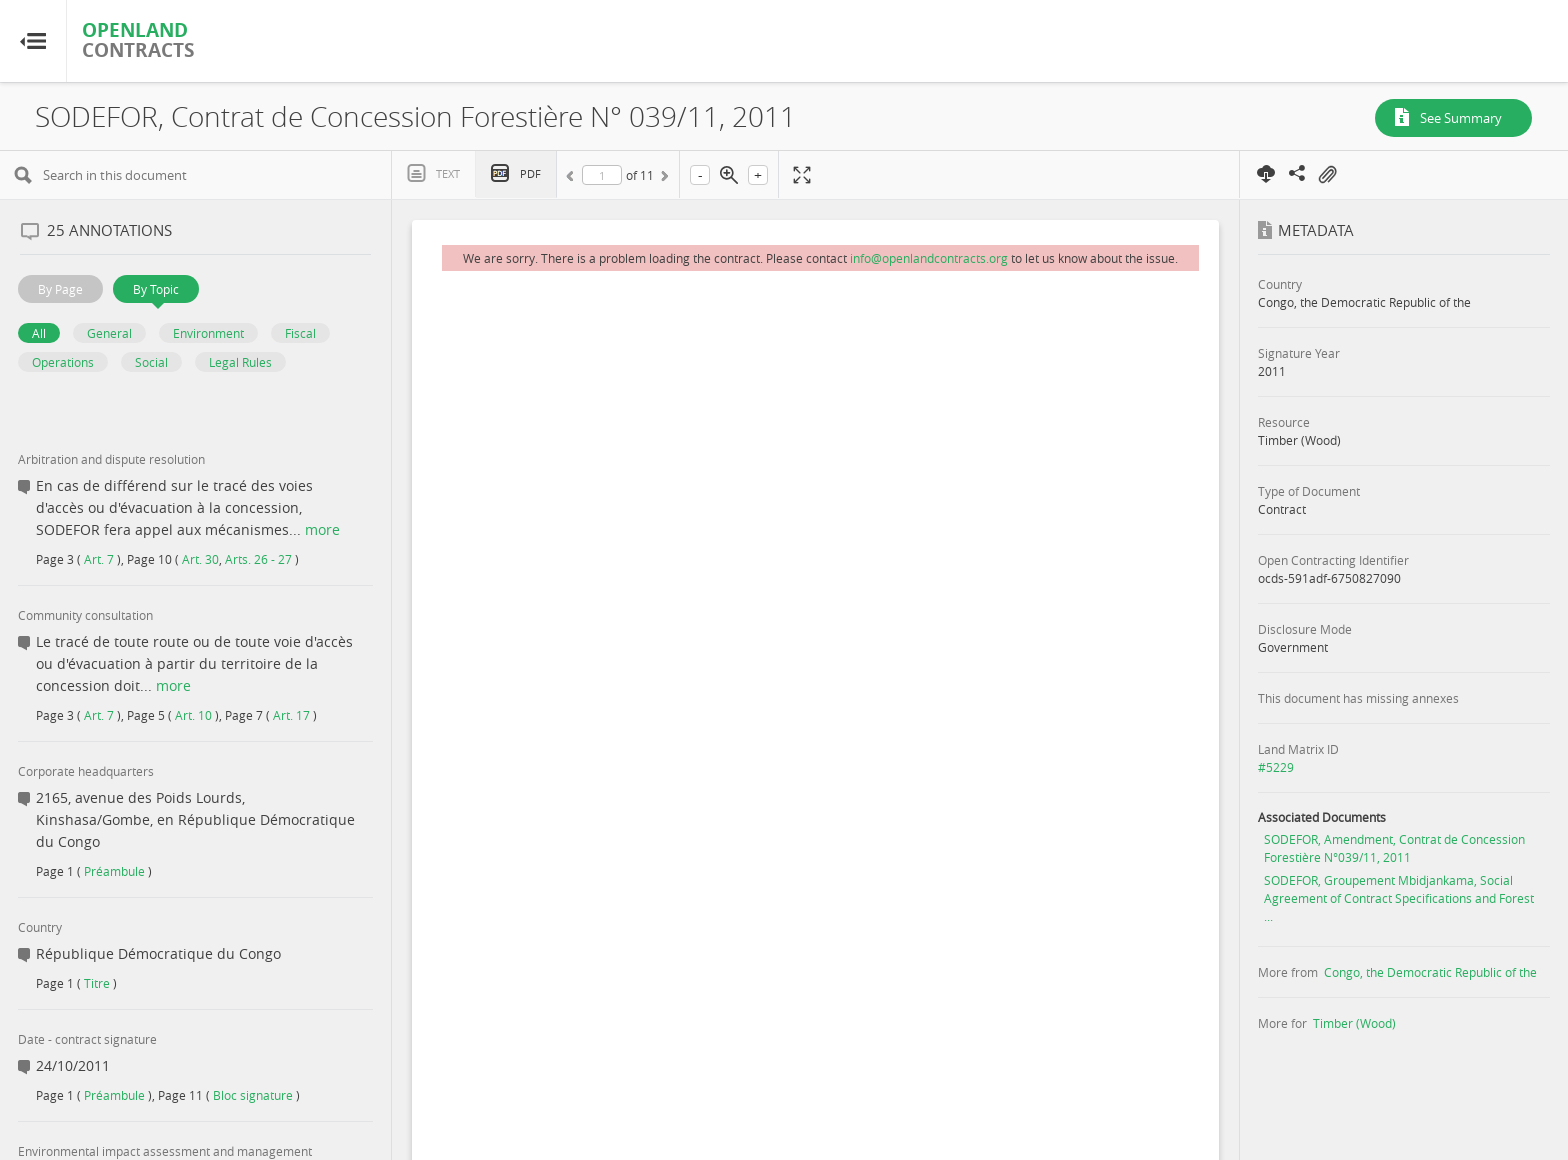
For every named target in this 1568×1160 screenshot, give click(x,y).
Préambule (114, 871)
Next (663, 179)
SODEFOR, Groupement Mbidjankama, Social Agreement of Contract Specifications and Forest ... (1399, 898)
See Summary (1461, 118)
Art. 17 (291, 715)
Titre (97, 983)
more (322, 529)
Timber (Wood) (1354, 1023)
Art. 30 (200, 559)
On (1327, 175)
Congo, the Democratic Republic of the (1430, 972)
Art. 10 (193, 715)
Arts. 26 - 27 (258, 559)
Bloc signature (253, 1095)
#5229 (1276, 767)
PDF (530, 173)
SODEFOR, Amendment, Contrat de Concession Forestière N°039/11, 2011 (1394, 848)
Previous (573, 179)
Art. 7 (99, 559)
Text (448, 173)
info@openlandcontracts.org (929, 258)
